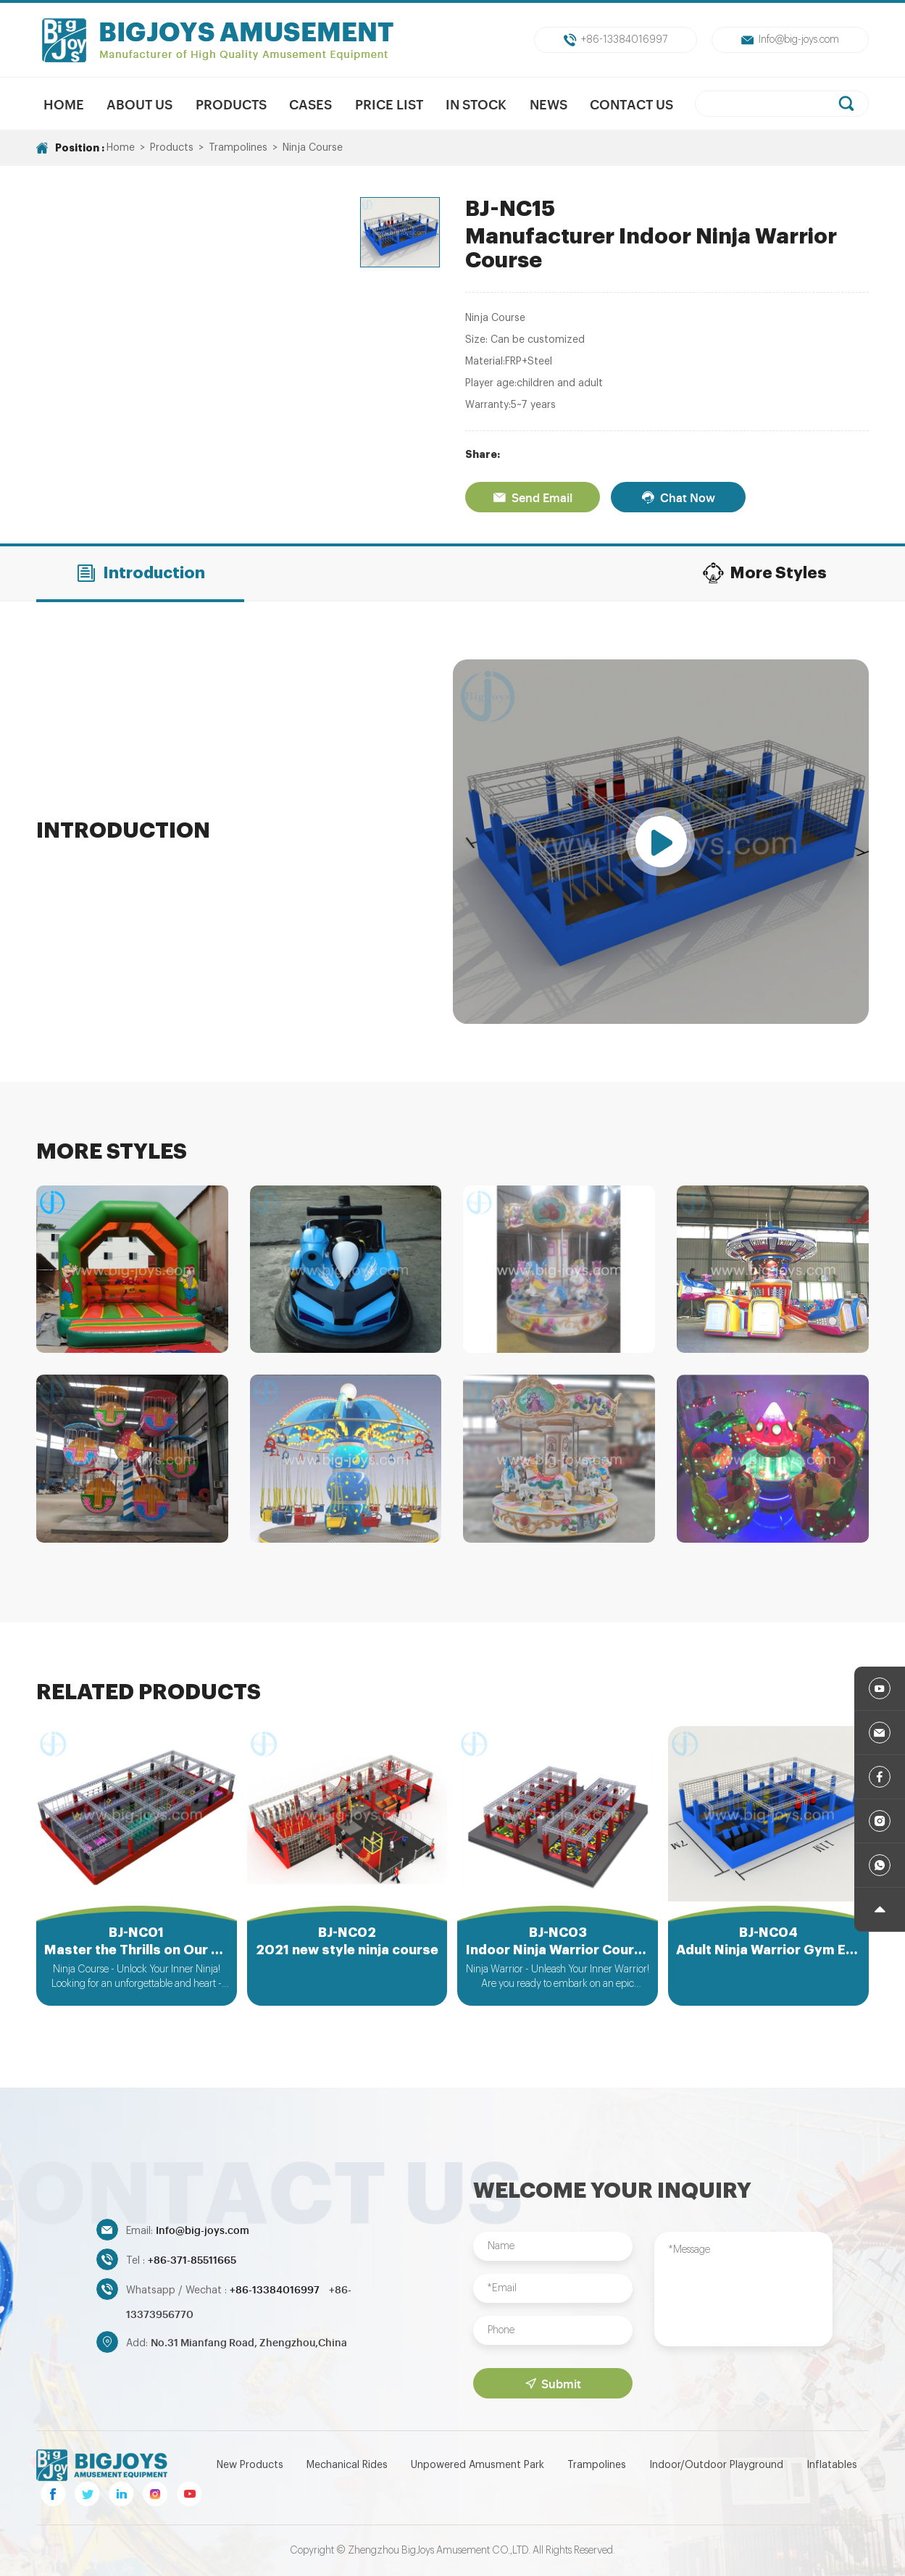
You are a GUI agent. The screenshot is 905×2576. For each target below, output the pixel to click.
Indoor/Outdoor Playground (716, 2465)
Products (231, 103)
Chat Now (678, 497)
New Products (250, 2465)
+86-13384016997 (615, 40)
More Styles (764, 573)
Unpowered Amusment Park (477, 2465)
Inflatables (831, 2465)
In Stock (476, 103)
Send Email (532, 497)
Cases (310, 103)
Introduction (140, 573)
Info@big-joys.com (790, 40)
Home (63, 103)
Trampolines (238, 148)
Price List (389, 103)
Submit (553, 2383)
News (548, 103)
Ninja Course (313, 148)
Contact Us (631, 103)
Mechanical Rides (347, 2465)
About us (139, 103)
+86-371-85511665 (192, 2259)
